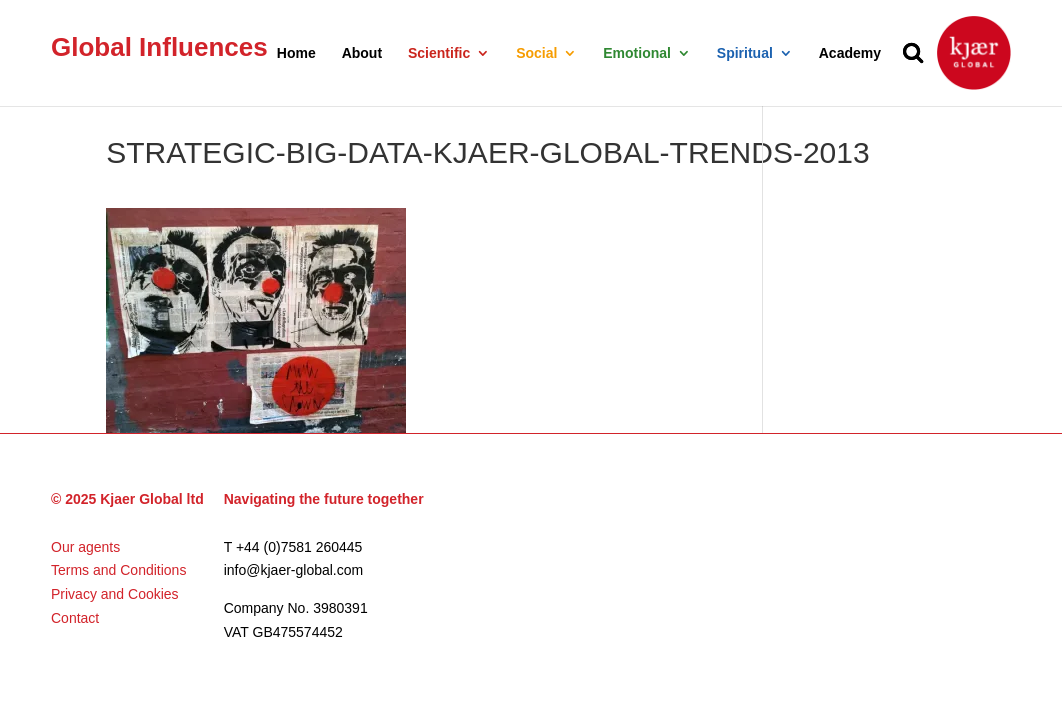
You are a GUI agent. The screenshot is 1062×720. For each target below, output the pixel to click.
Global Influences (159, 47)
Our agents (85, 547)
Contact (75, 618)
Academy (850, 53)
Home (296, 53)
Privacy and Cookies (115, 594)
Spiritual (745, 53)
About (362, 53)
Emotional (637, 53)
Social (536, 53)
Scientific (439, 53)
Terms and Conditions (118, 570)
